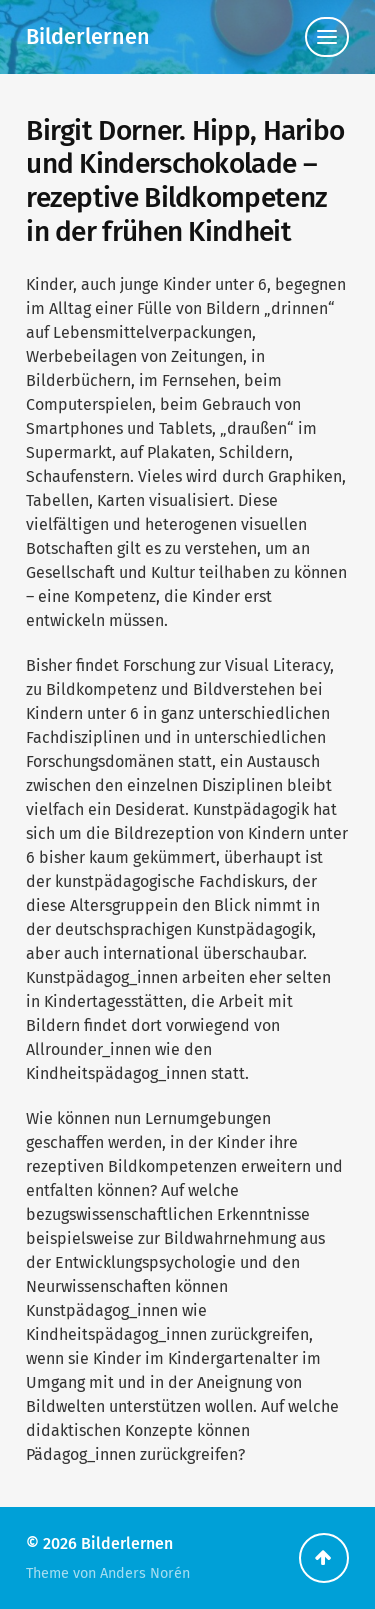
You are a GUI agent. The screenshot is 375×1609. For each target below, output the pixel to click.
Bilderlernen (88, 37)
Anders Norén (145, 1573)
